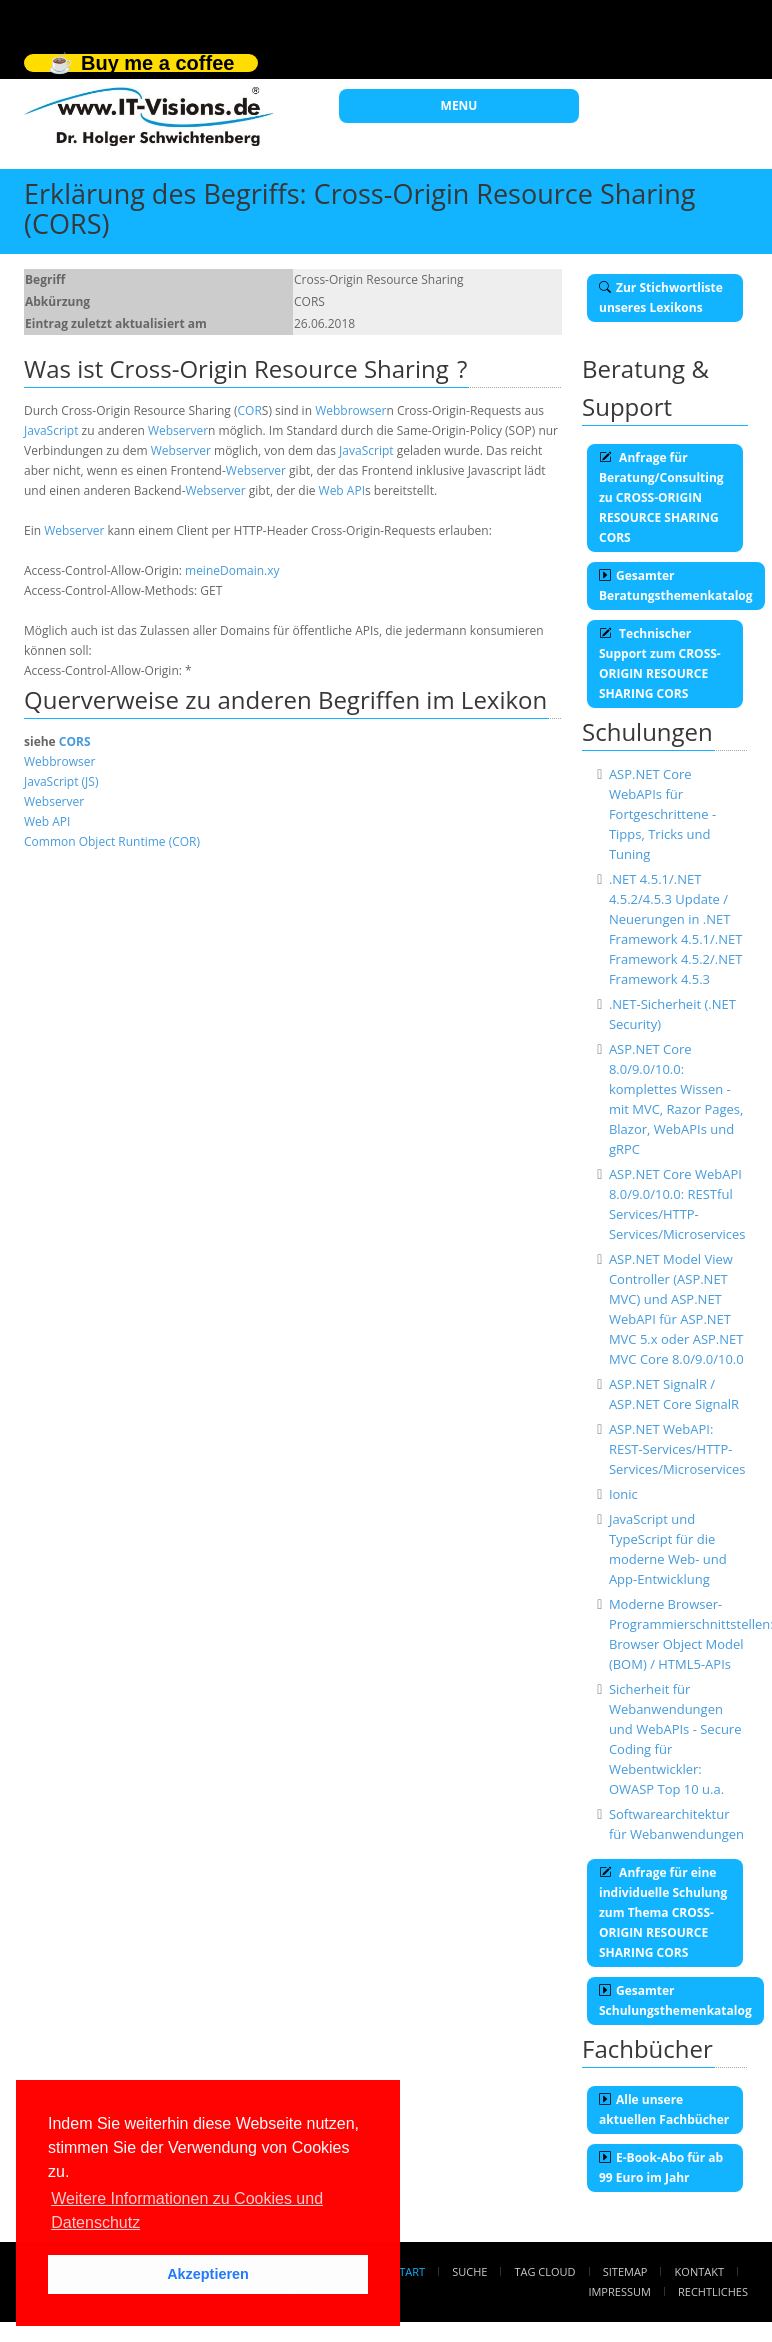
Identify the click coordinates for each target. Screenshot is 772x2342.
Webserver (178, 430)
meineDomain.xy (232, 570)
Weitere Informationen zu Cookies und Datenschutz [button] (187, 2210)
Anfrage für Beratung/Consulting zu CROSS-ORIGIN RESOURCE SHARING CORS (661, 497)
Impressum (619, 2291)
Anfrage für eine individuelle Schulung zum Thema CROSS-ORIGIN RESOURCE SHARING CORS (663, 1912)
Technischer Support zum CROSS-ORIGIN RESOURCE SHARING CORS (660, 663)
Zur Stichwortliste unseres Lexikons (661, 297)
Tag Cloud (545, 2271)
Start (409, 2271)
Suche (469, 2271)
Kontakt (699, 2271)
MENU (459, 105)
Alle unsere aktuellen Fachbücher (664, 2109)
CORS (75, 741)
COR (250, 410)
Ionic (623, 1494)
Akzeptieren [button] (208, 2274)
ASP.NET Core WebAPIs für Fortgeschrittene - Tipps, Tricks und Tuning (662, 814)
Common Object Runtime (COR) (112, 841)
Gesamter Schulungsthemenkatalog (675, 2000)
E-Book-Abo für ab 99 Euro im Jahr (661, 2167)
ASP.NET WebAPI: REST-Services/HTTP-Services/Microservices (677, 1449)
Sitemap (625, 2271)
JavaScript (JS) (61, 781)
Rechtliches (713, 2291)
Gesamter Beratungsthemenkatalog (676, 585)
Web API (342, 490)
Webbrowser (350, 410)
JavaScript (51, 430)
